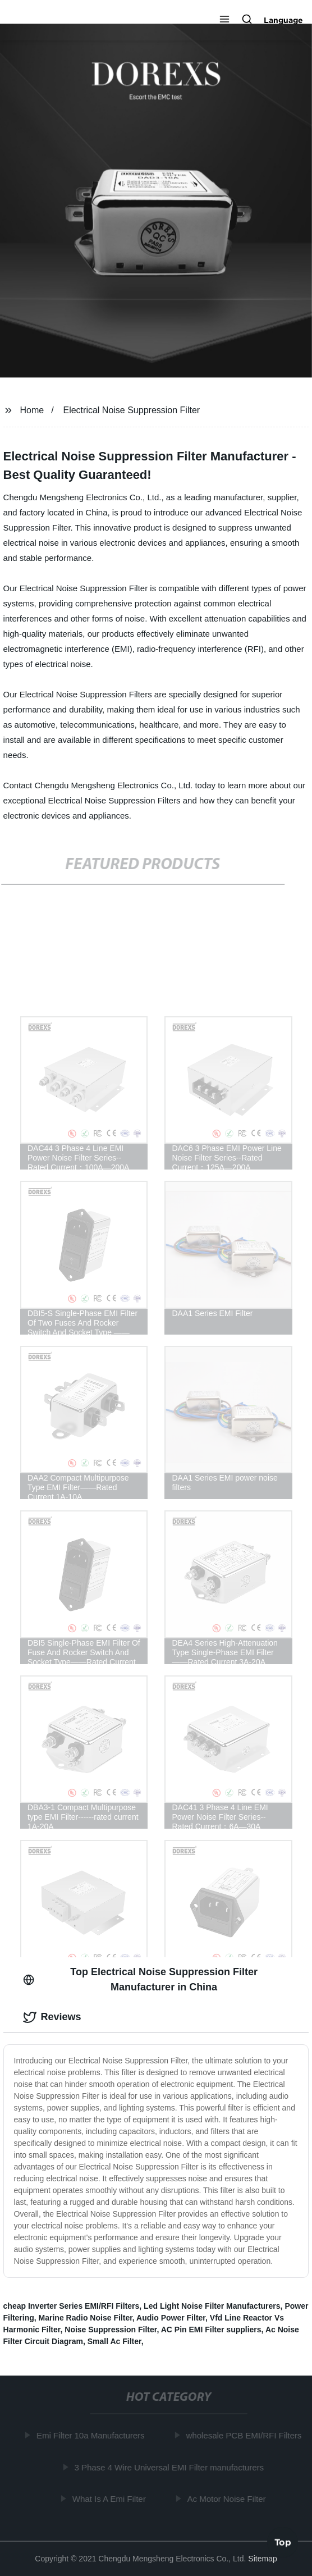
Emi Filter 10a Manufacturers (92, 2435)
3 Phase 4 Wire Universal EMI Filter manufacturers (170, 2467)
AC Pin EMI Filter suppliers (211, 2329)
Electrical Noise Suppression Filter (131, 410)
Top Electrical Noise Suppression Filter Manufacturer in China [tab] (140, 1979)
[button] (224, 20)
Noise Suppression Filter (111, 2329)
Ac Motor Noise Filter (228, 2499)
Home (32, 410)
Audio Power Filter (170, 2317)
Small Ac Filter (114, 2341)
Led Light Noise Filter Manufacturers (212, 2305)
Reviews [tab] (52, 2017)
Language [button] (283, 20)
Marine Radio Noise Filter (85, 2317)
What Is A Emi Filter (111, 2499)
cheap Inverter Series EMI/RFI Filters (71, 2305)
